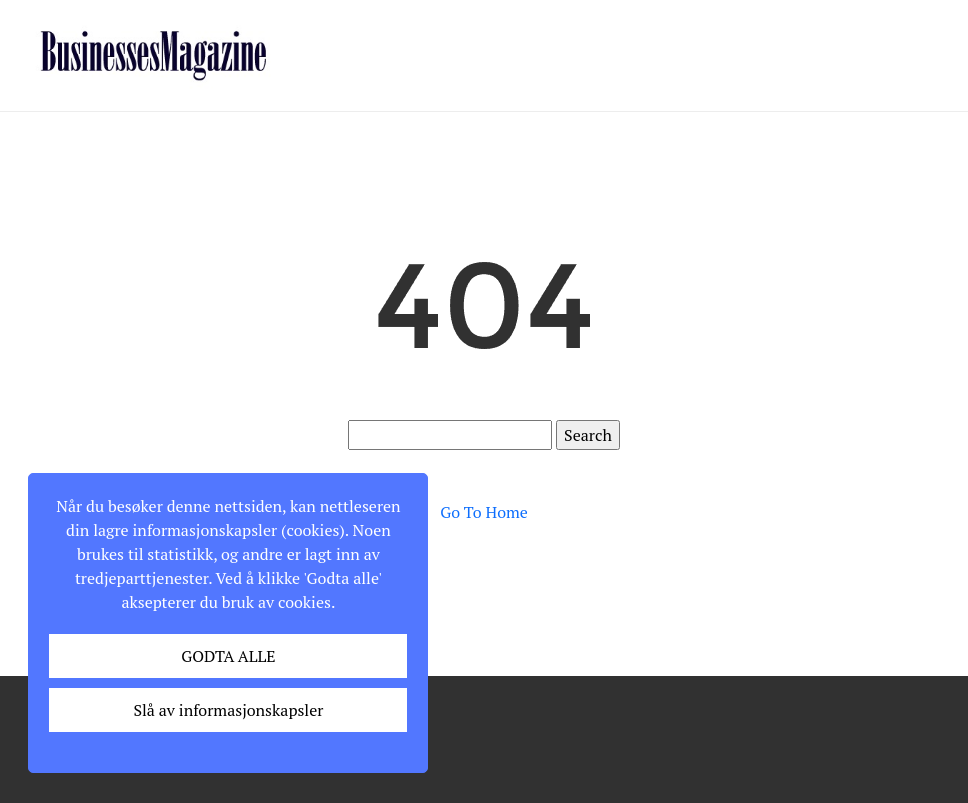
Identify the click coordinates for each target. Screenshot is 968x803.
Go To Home (484, 512)
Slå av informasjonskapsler (228, 710)
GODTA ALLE (228, 656)
